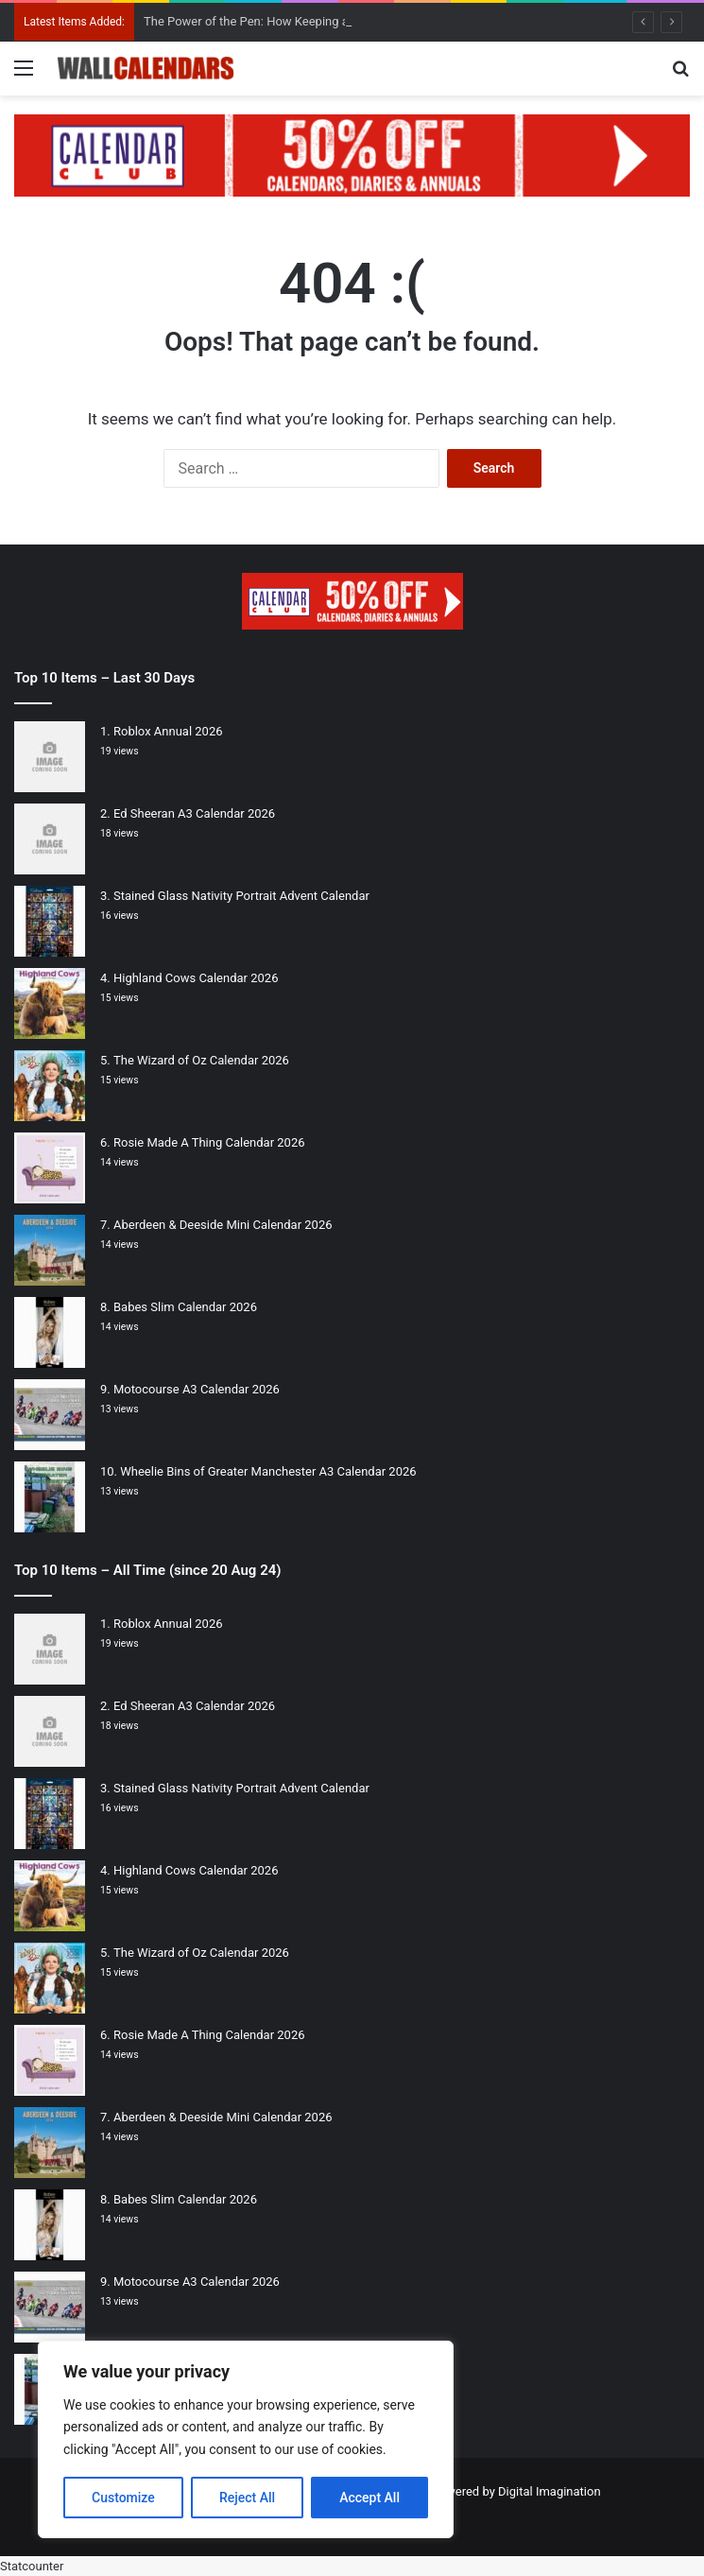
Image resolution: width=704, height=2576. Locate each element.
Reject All (247, 2497)
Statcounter (31, 2566)
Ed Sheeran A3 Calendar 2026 (194, 813)
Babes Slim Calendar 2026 (185, 1307)
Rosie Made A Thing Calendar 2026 (209, 1142)
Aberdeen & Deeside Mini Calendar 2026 (223, 1225)
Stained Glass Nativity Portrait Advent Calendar (241, 896)
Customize (123, 2497)
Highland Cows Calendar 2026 (195, 978)
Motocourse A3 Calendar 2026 (196, 1389)
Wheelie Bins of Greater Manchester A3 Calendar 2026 (268, 1471)
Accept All (369, 2497)
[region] (246, 2439)
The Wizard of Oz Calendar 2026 (201, 1060)
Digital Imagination (549, 2491)
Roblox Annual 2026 (168, 731)
